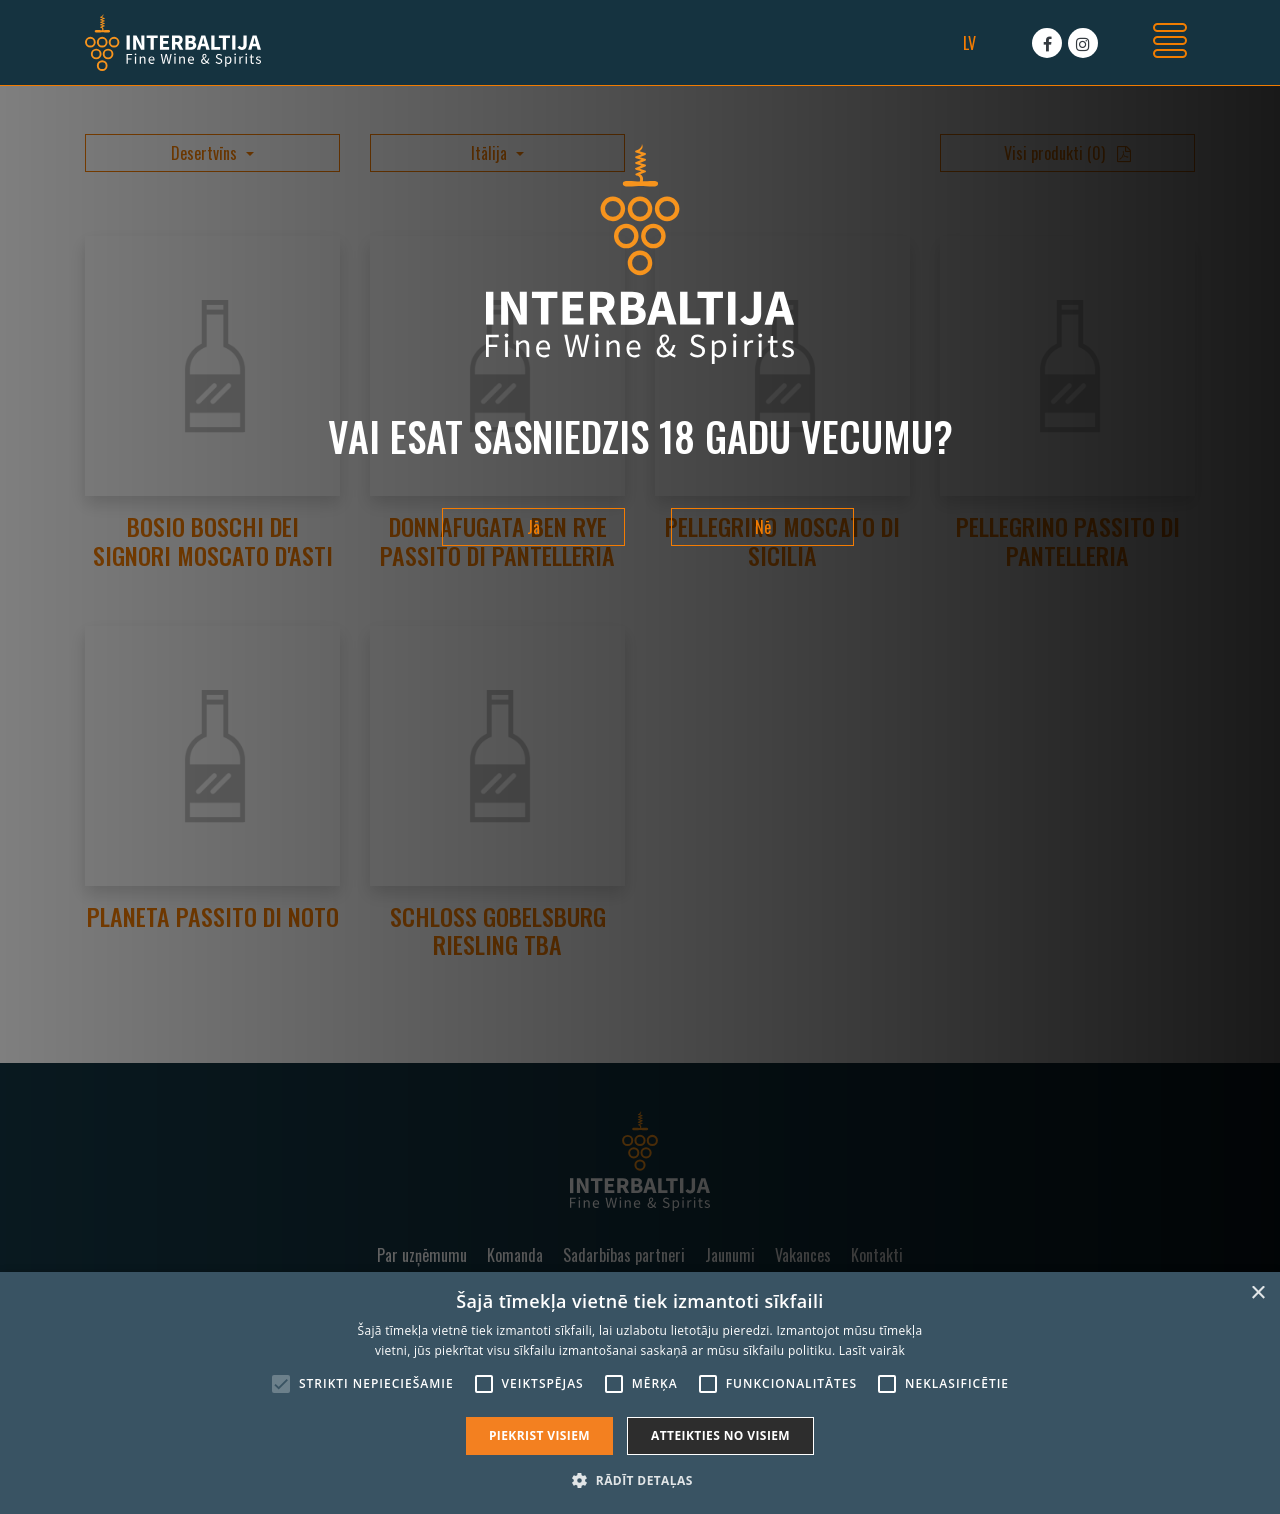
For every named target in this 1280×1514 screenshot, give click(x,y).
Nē (763, 527)
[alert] (640, 1393)
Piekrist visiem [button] (539, 1435)
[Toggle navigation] (1170, 43)
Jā (533, 527)
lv (969, 43)
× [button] (1257, 1293)
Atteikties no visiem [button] (720, 1435)
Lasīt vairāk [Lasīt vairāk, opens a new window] (872, 1350)
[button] (639, 1480)
